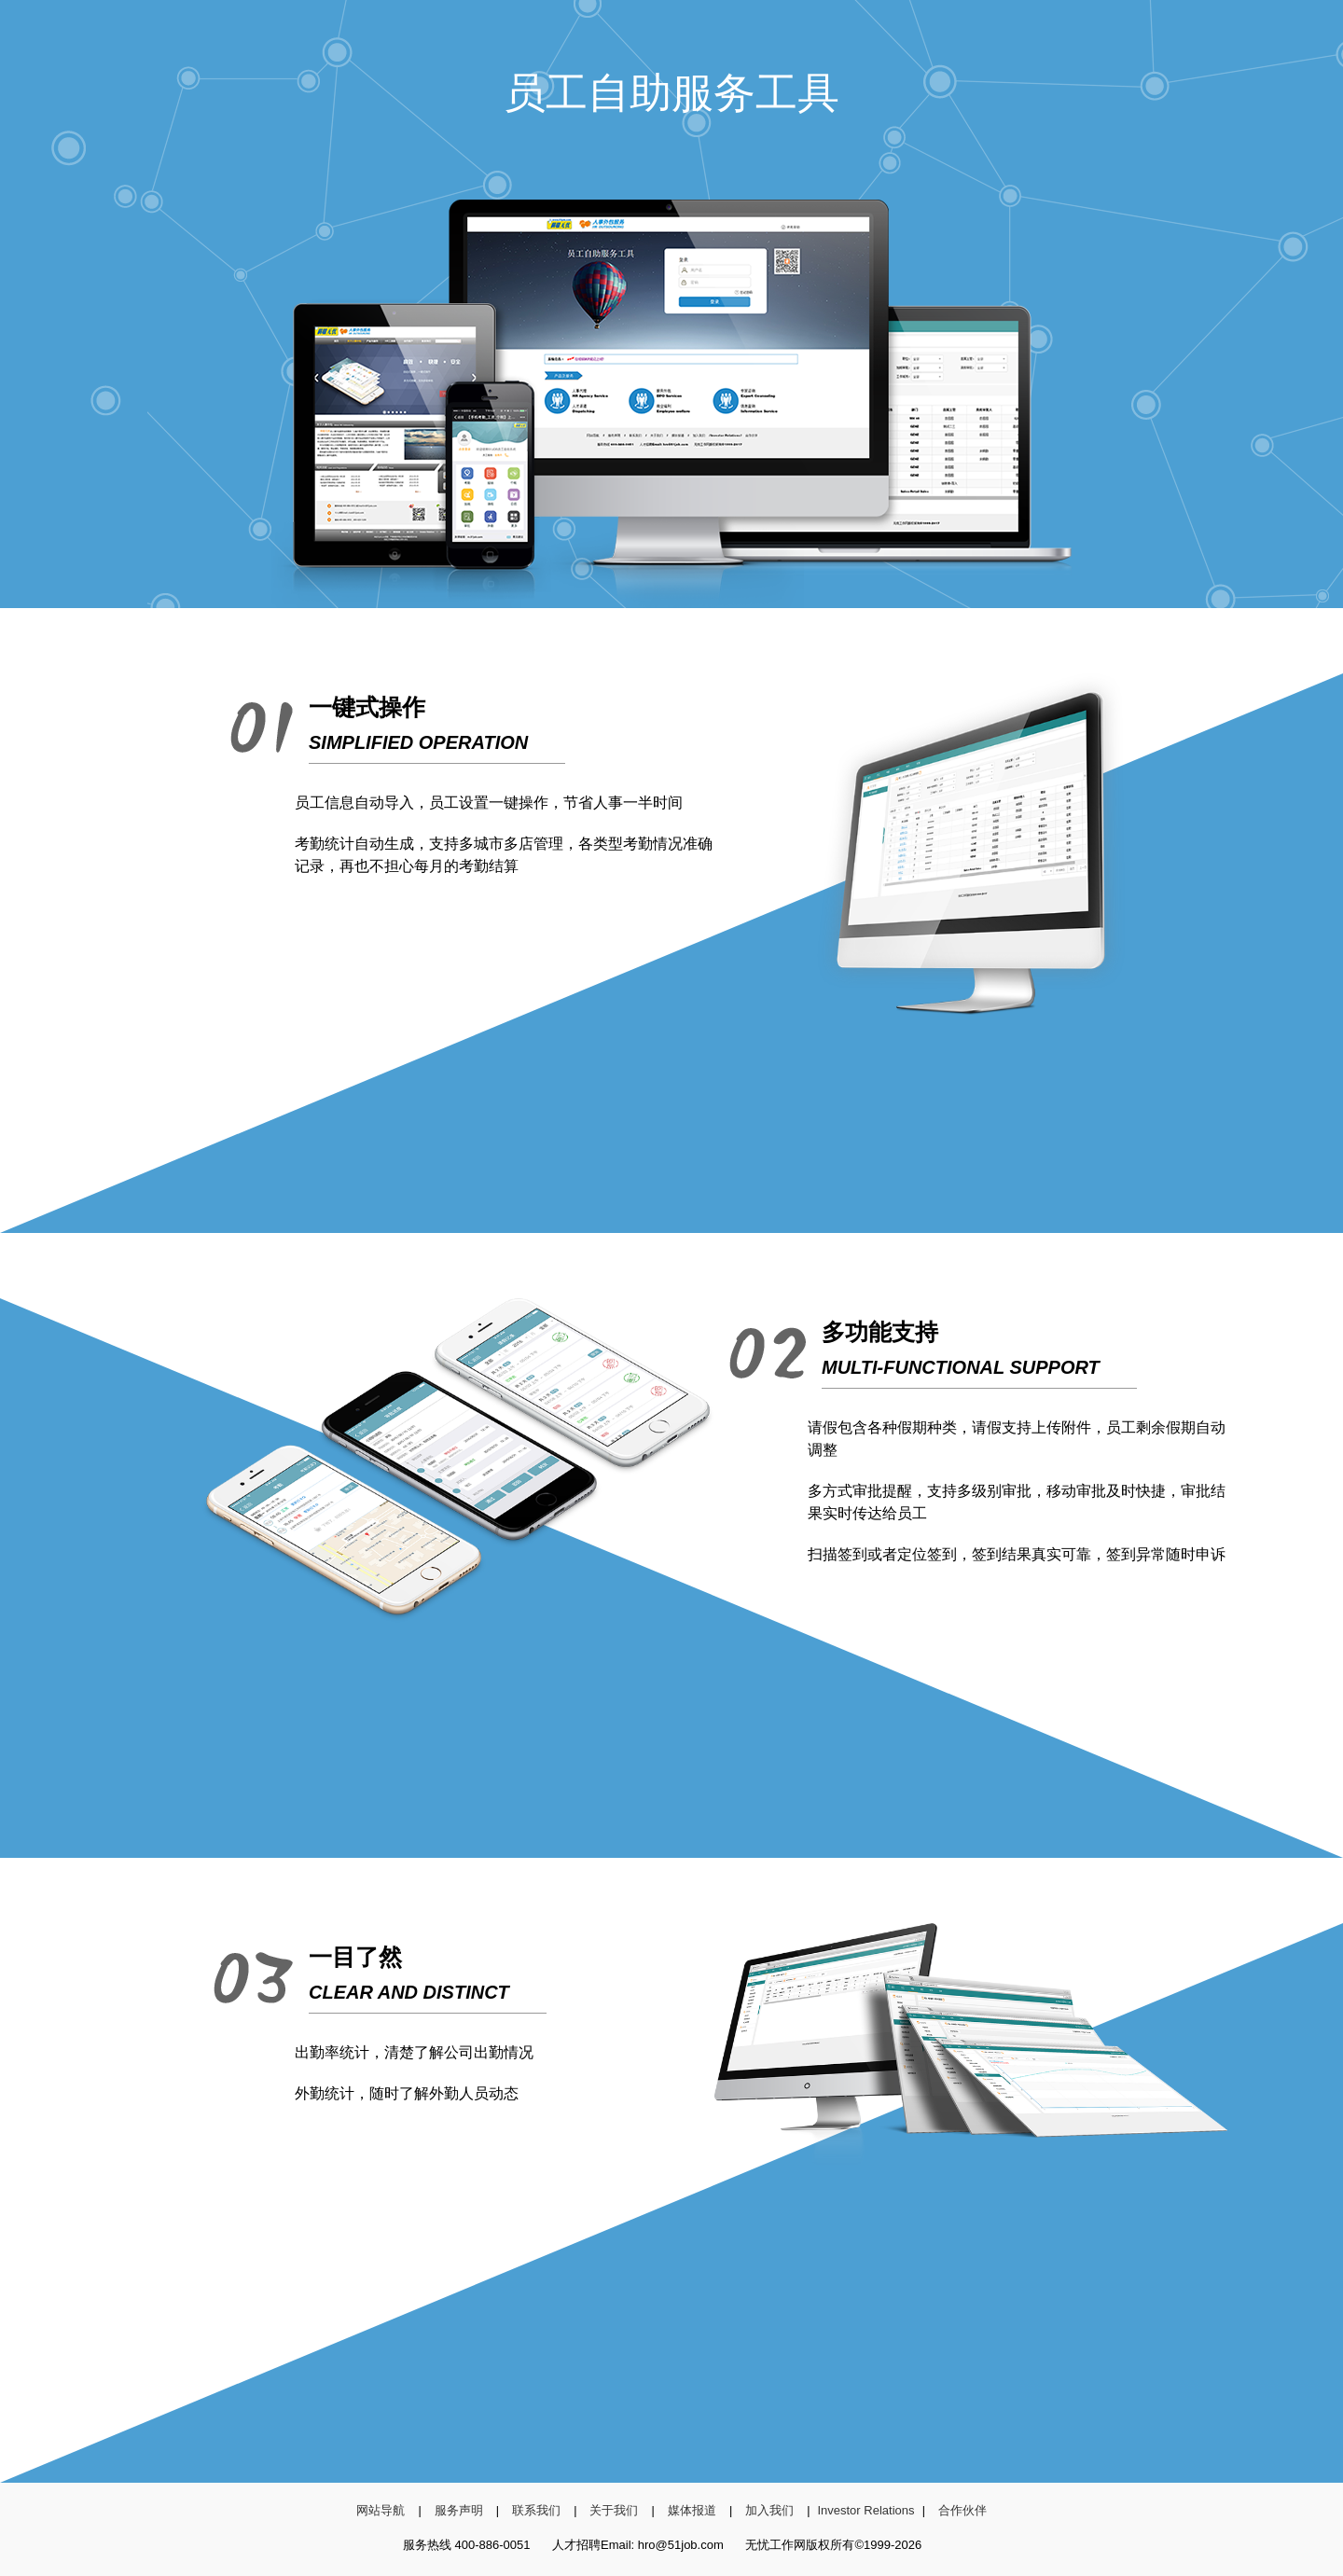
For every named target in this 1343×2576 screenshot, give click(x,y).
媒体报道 (692, 2510)
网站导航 (380, 2510)
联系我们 (536, 2510)
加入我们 (769, 2510)
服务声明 (459, 2510)
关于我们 (613, 2510)
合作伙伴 (962, 2510)
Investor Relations (865, 2510)
